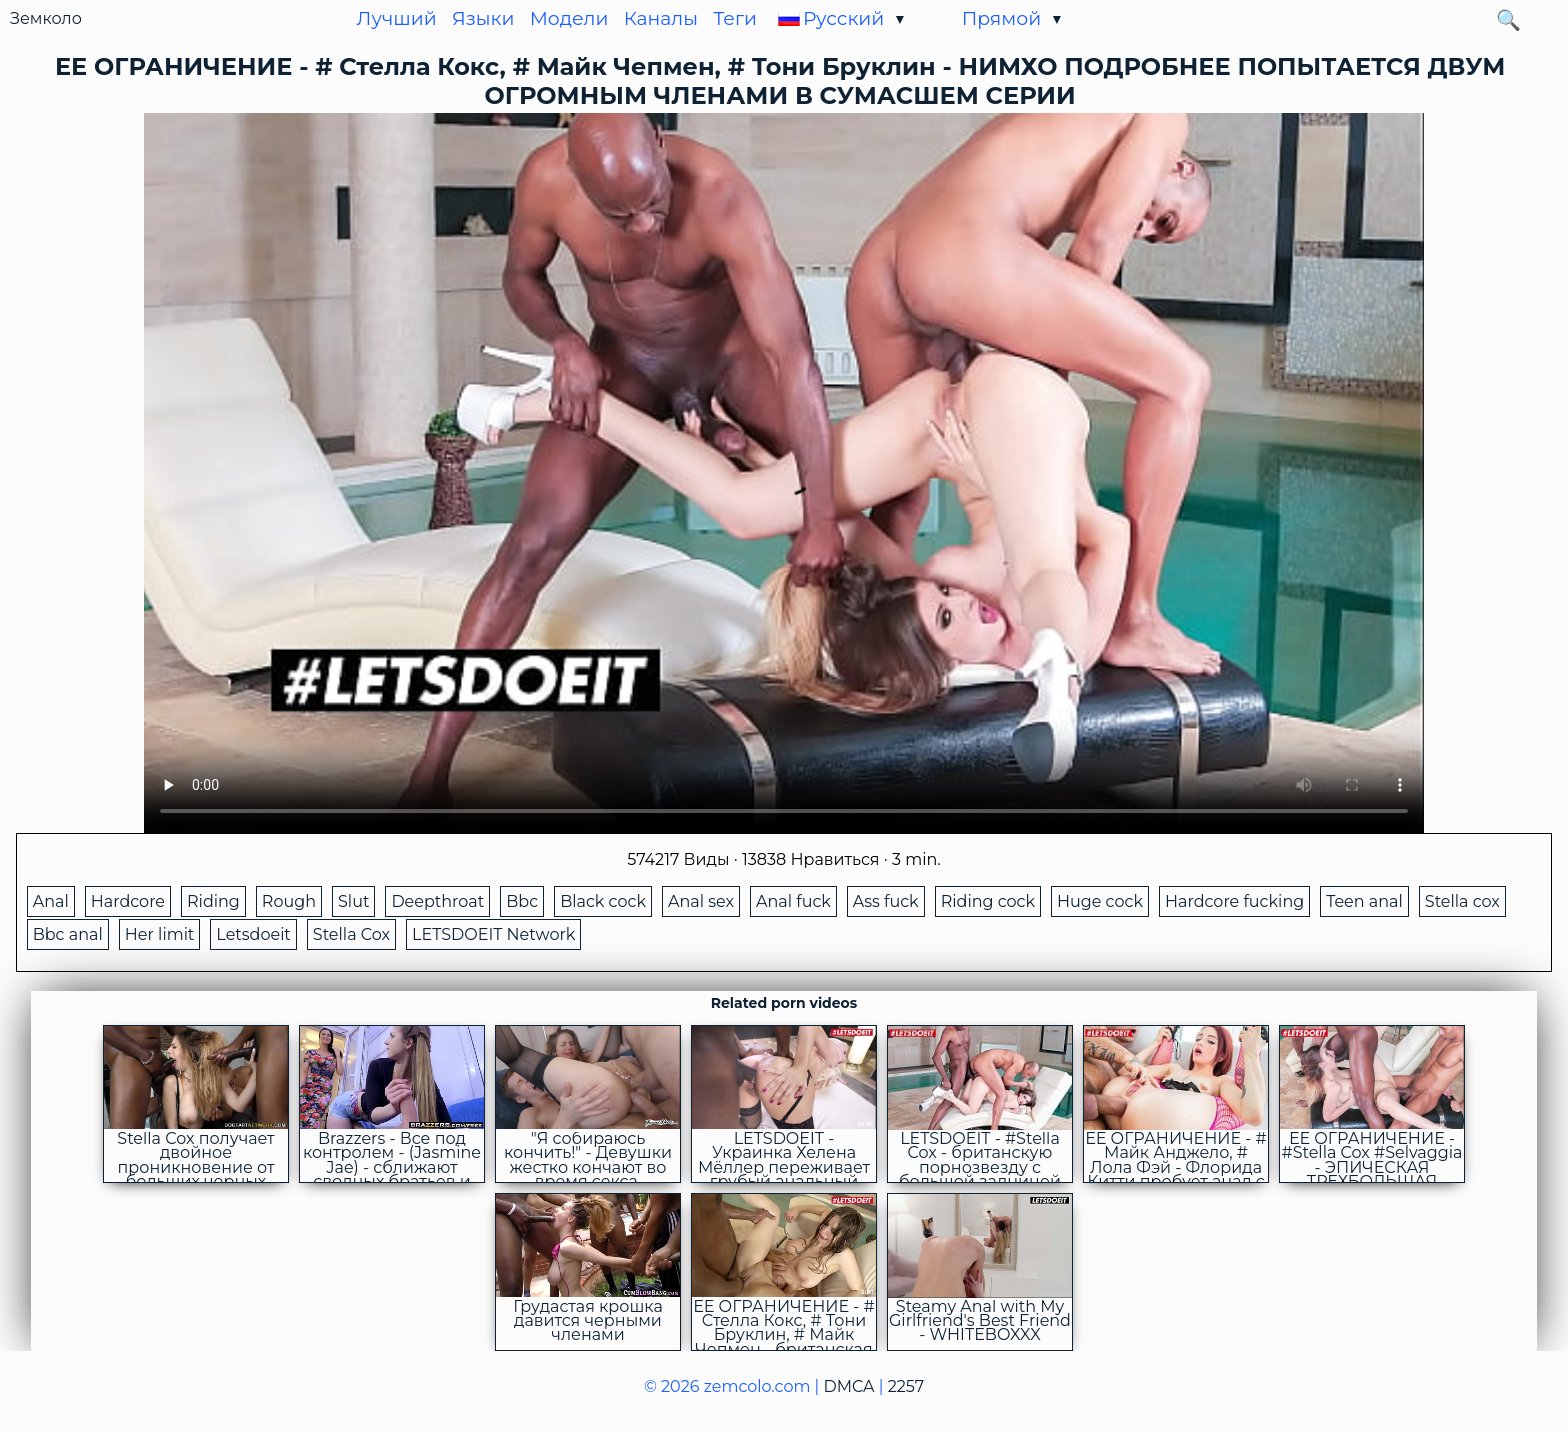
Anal (51, 901)
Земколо (46, 18)
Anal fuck (793, 901)
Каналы (661, 18)
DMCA (849, 1386)
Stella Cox (351, 934)
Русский (843, 18)
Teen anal (1364, 901)
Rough (289, 901)
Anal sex (701, 901)
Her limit (160, 934)
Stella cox (1462, 901)
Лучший (397, 18)
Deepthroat (437, 901)
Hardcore (128, 901)
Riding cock (988, 901)
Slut (353, 901)
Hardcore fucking (1234, 901)
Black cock (603, 901)
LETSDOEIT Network (493, 934)
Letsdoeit (253, 934)
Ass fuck (886, 901)
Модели (569, 18)
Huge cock (1100, 901)
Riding (213, 901)
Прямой (1001, 18)
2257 (906, 1386)
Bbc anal (68, 934)
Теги (735, 18)
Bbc (522, 901)
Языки (483, 18)
